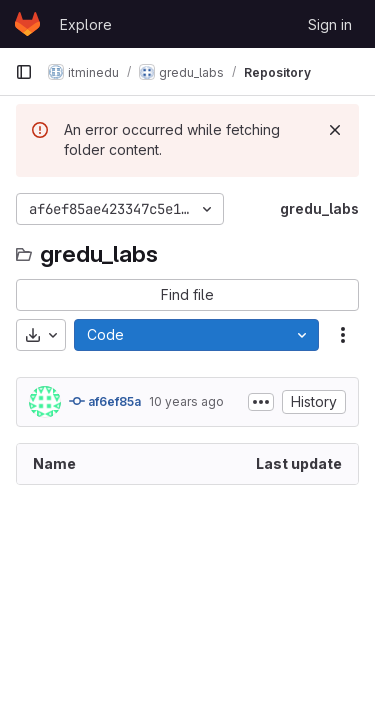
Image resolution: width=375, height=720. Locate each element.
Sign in (330, 24)
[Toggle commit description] (261, 402)
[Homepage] (27, 24)
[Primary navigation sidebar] (24, 72)
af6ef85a (105, 401)
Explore (86, 24)
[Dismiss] (335, 130)
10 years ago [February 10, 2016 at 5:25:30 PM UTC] (186, 401)
